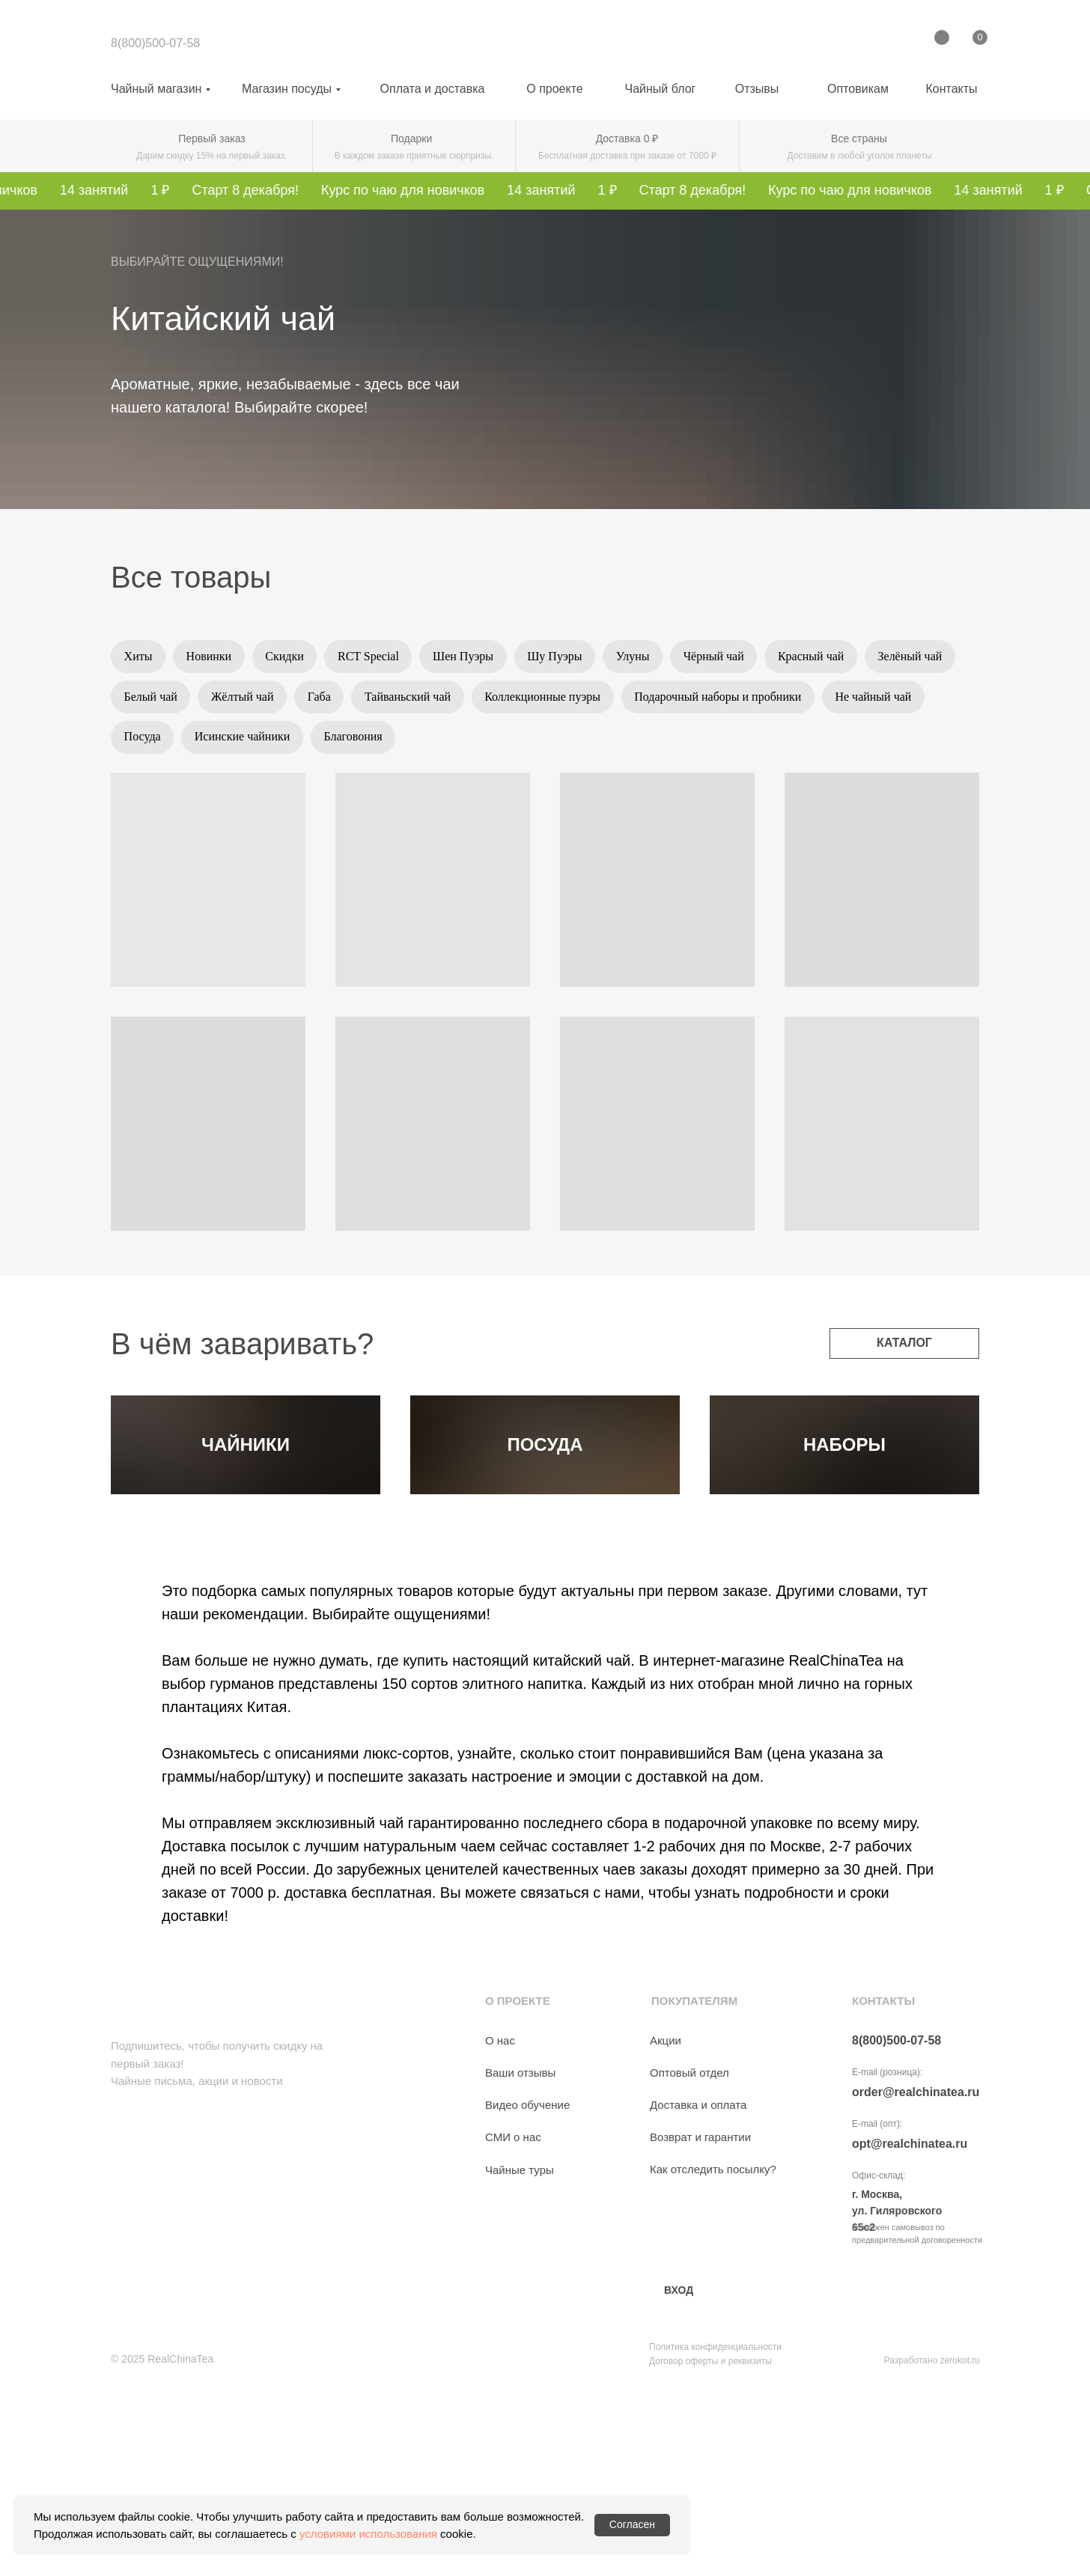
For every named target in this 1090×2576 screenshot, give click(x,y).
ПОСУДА (544, 1536)
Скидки (289, 657)
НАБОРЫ (844, 1536)
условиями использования (368, 2533)
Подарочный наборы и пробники (829, 699)
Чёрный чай (729, 657)
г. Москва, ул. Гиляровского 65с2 (897, 2387)
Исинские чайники (358, 742)
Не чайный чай (163, 742)
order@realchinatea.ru (915, 2268)
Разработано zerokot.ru (932, 2537)
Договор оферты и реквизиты (710, 2538)
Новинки (212, 657)
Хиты (139, 657)
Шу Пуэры (566, 657)
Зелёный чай (157, 699)
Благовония (471, 742)
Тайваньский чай (515, 699)
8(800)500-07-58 (155, 43)
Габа (424, 699)
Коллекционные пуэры (652, 699)
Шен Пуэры (472, 657)
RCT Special (376, 657)
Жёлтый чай (345, 699)
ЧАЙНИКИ (245, 1536)
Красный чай (829, 657)
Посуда (255, 742)
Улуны (646, 657)
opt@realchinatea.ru (909, 2320)
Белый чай (251, 699)
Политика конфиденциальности (715, 2523)
